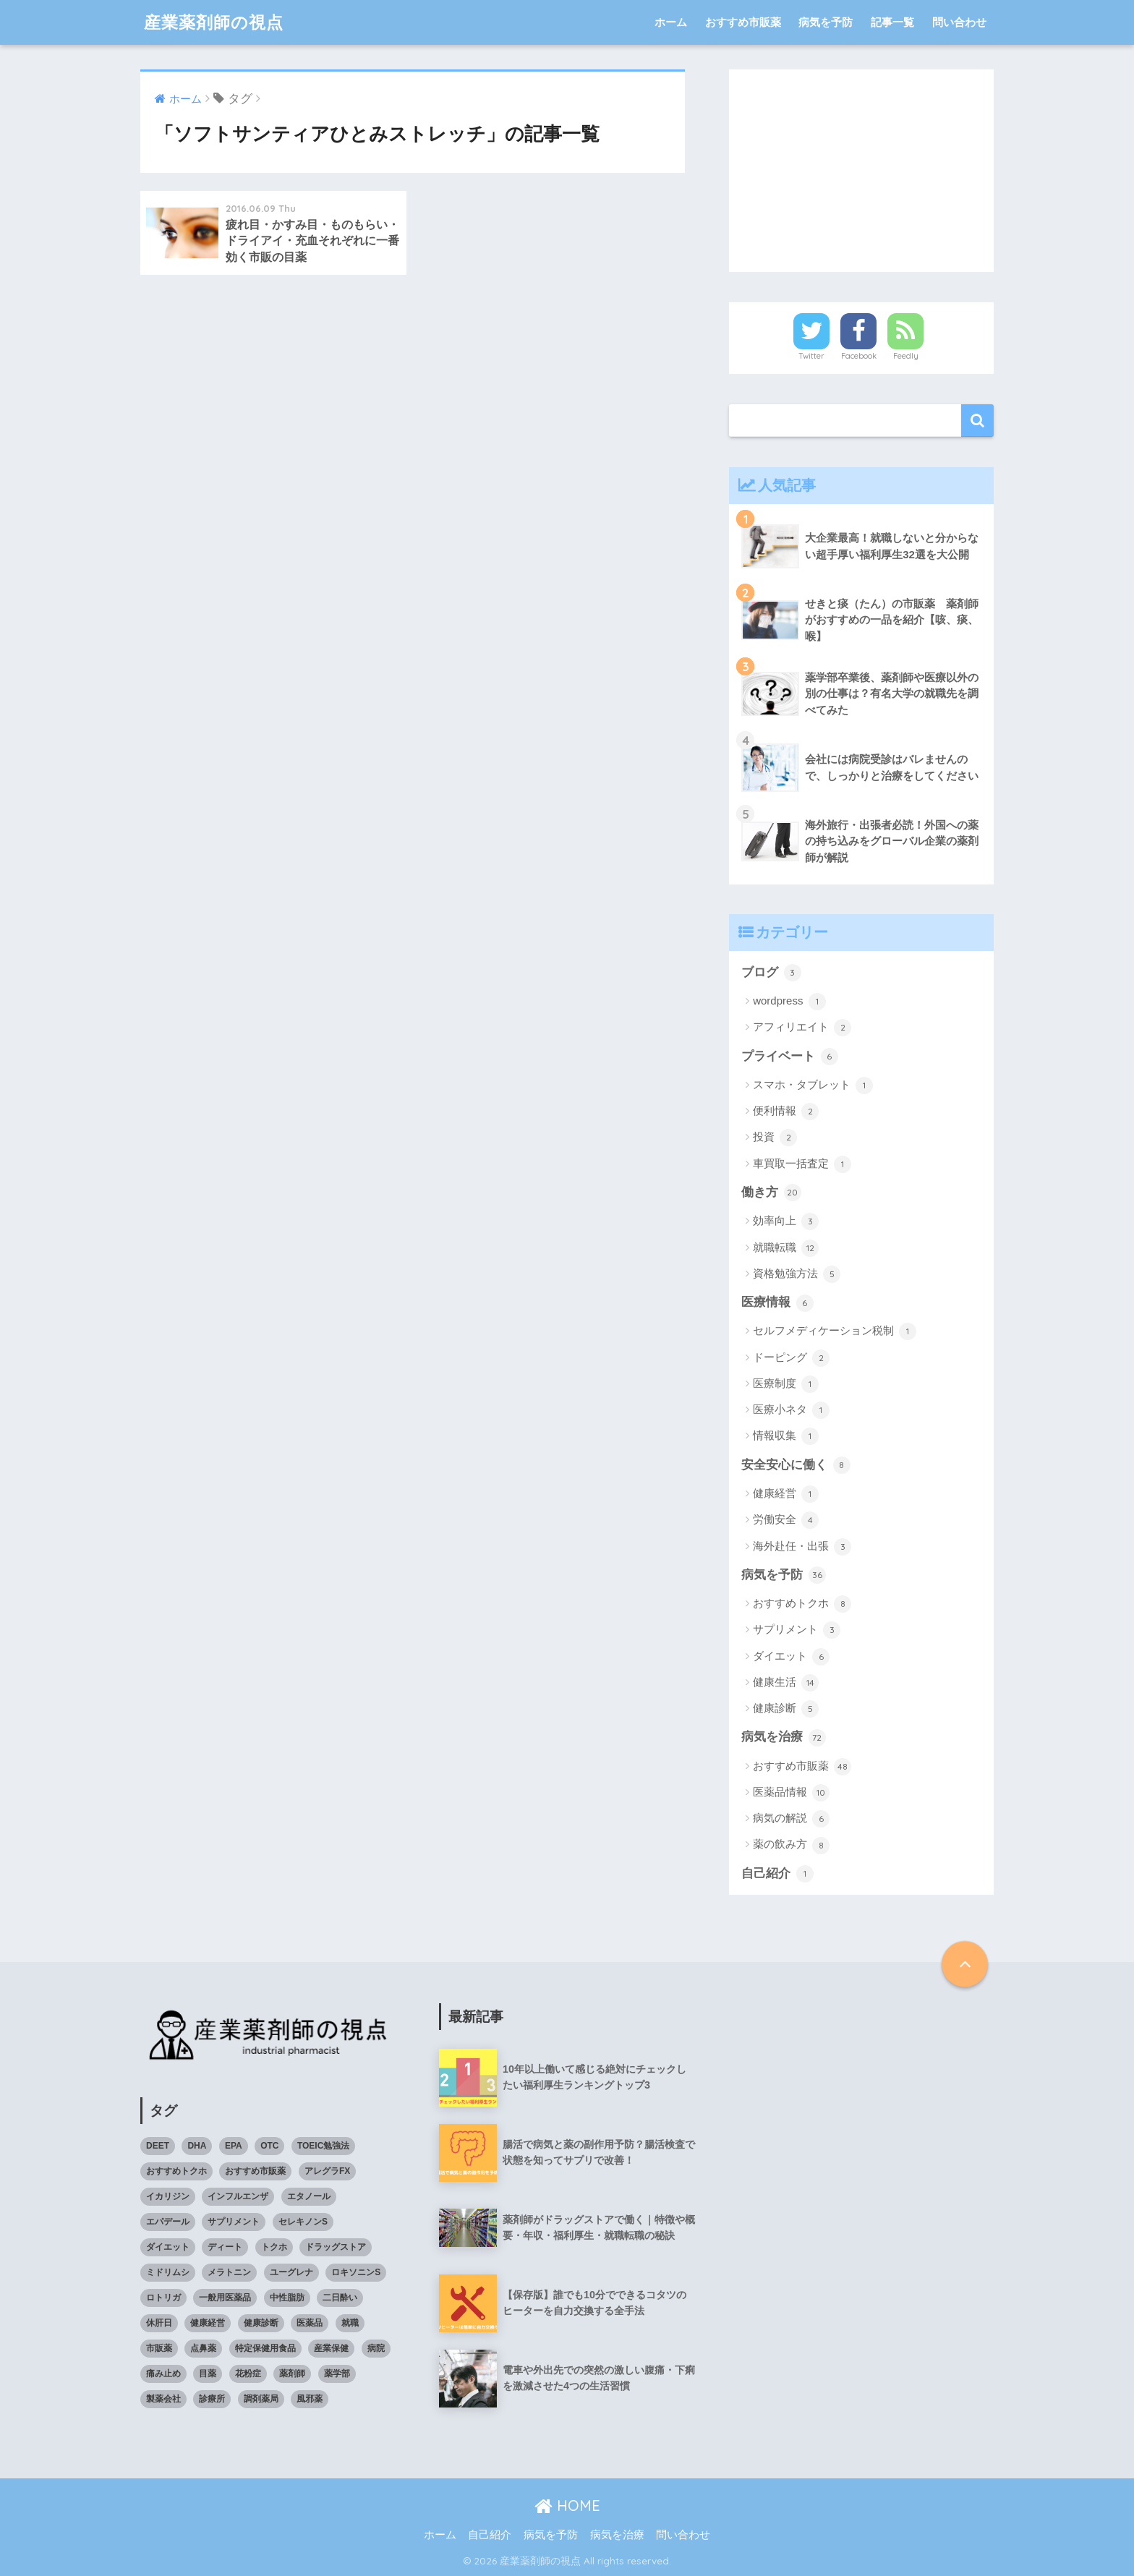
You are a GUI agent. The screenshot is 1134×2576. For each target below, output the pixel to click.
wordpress (789, 1001)
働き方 (771, 1192)
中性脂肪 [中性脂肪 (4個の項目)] (287, 2298)
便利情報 (786, 1111)
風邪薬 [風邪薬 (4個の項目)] (310, 2399)
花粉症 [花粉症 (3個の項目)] (248, 2373)
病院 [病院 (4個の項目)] (376, 2348)
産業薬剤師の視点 (214, 22)
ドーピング (791, 1358)
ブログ (771, 972)
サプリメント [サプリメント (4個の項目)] (234, 2222)
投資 (775, 1137)
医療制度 (786, 1384)
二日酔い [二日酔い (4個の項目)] (340, 2298)
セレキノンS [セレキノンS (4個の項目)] (303, 2222)
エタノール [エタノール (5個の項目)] (309, 2196)
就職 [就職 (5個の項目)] (350, 2323)
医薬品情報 (791, 1792)
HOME (567, 2505)
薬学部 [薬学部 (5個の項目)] (337, 2373)
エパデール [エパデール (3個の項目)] (167, 2222)
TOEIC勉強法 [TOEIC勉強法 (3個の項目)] (323, 2146)
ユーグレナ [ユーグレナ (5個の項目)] (291, 2272)
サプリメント (796, 1630)
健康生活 (786, 1683)
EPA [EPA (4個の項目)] (233, 2146)
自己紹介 (777, 1873)
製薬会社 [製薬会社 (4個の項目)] (163, 2399)
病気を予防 (825, 22)
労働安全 (786, 1520)
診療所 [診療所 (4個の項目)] (212, 2399)
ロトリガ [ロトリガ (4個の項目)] (163, 2298)
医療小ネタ (791, 1410)
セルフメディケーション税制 (834, 1331)
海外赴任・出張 (802, 1547)
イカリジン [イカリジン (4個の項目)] (167, 2196)
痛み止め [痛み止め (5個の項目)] (163, 2373)
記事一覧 (892, 22)
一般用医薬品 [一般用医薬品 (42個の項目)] (225, 2298)
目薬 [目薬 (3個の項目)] (207, 2373)
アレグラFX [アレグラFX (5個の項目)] (327, 2171)
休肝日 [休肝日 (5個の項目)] (159, 2323)
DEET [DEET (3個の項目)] (157, 2146)
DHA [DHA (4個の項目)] (196, 2146)
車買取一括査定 (802, 1164)
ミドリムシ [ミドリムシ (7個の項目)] (167, 2272)
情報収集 (786, 1436)
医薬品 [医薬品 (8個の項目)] (310, 2323)
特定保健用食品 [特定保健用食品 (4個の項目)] (265, 2348)
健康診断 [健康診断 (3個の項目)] (261, 2323)
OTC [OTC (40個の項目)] (269, 2146)
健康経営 (786, 1494)
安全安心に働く (795, 1465)
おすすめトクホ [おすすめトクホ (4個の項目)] (176, 2171)
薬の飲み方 (791, 1845)
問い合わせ (959, 22)
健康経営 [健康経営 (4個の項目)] (207, 2323)
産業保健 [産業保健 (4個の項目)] (331, 2348)
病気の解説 (791, 1818)
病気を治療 (783, 1738)
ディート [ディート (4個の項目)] (225, 2247)
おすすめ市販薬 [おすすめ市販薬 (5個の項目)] (255, 2171)
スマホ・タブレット (813, 1085)
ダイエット (791, 1657)
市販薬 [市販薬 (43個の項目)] (159, 2348)
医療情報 (777, 1303)
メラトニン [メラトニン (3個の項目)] (229, 2272)
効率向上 (786, 1221)
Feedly (905, 356)
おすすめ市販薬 (743, 22)
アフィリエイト (802, 1027)
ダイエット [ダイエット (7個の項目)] (167, 2247)
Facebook (859, 356)
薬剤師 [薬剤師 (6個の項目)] (292, 2373)
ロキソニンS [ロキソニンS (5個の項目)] (355, 2272)
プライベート (789, 1056)
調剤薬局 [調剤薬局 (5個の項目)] (261, 2399)
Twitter (811, 356)
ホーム (671, 22)
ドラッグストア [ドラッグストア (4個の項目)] (335, 2247)
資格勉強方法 (796, 1274)
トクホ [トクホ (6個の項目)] (274, 2247)
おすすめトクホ (802, 1604)
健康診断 (786, 1709)
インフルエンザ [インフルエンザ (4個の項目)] (238, 2196)
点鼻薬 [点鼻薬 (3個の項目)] (203, 2348)
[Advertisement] (861, 170)
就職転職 (786, 1248)
